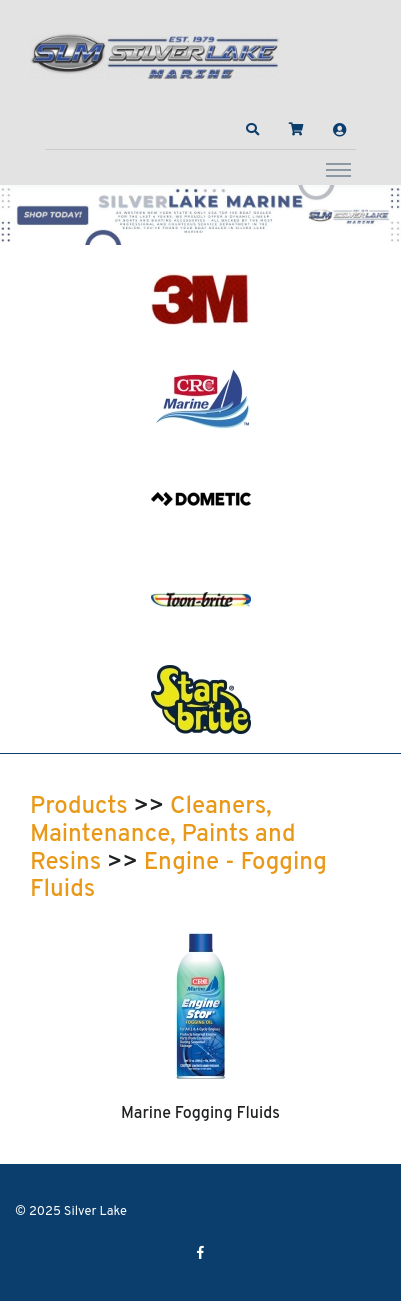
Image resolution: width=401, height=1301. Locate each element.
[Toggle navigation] (338, 169)
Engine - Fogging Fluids (178, 877)
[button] (253, 130)
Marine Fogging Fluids (200, 1114)
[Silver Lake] (155, 54)
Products (79, 807)
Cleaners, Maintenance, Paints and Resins (163, 834)
